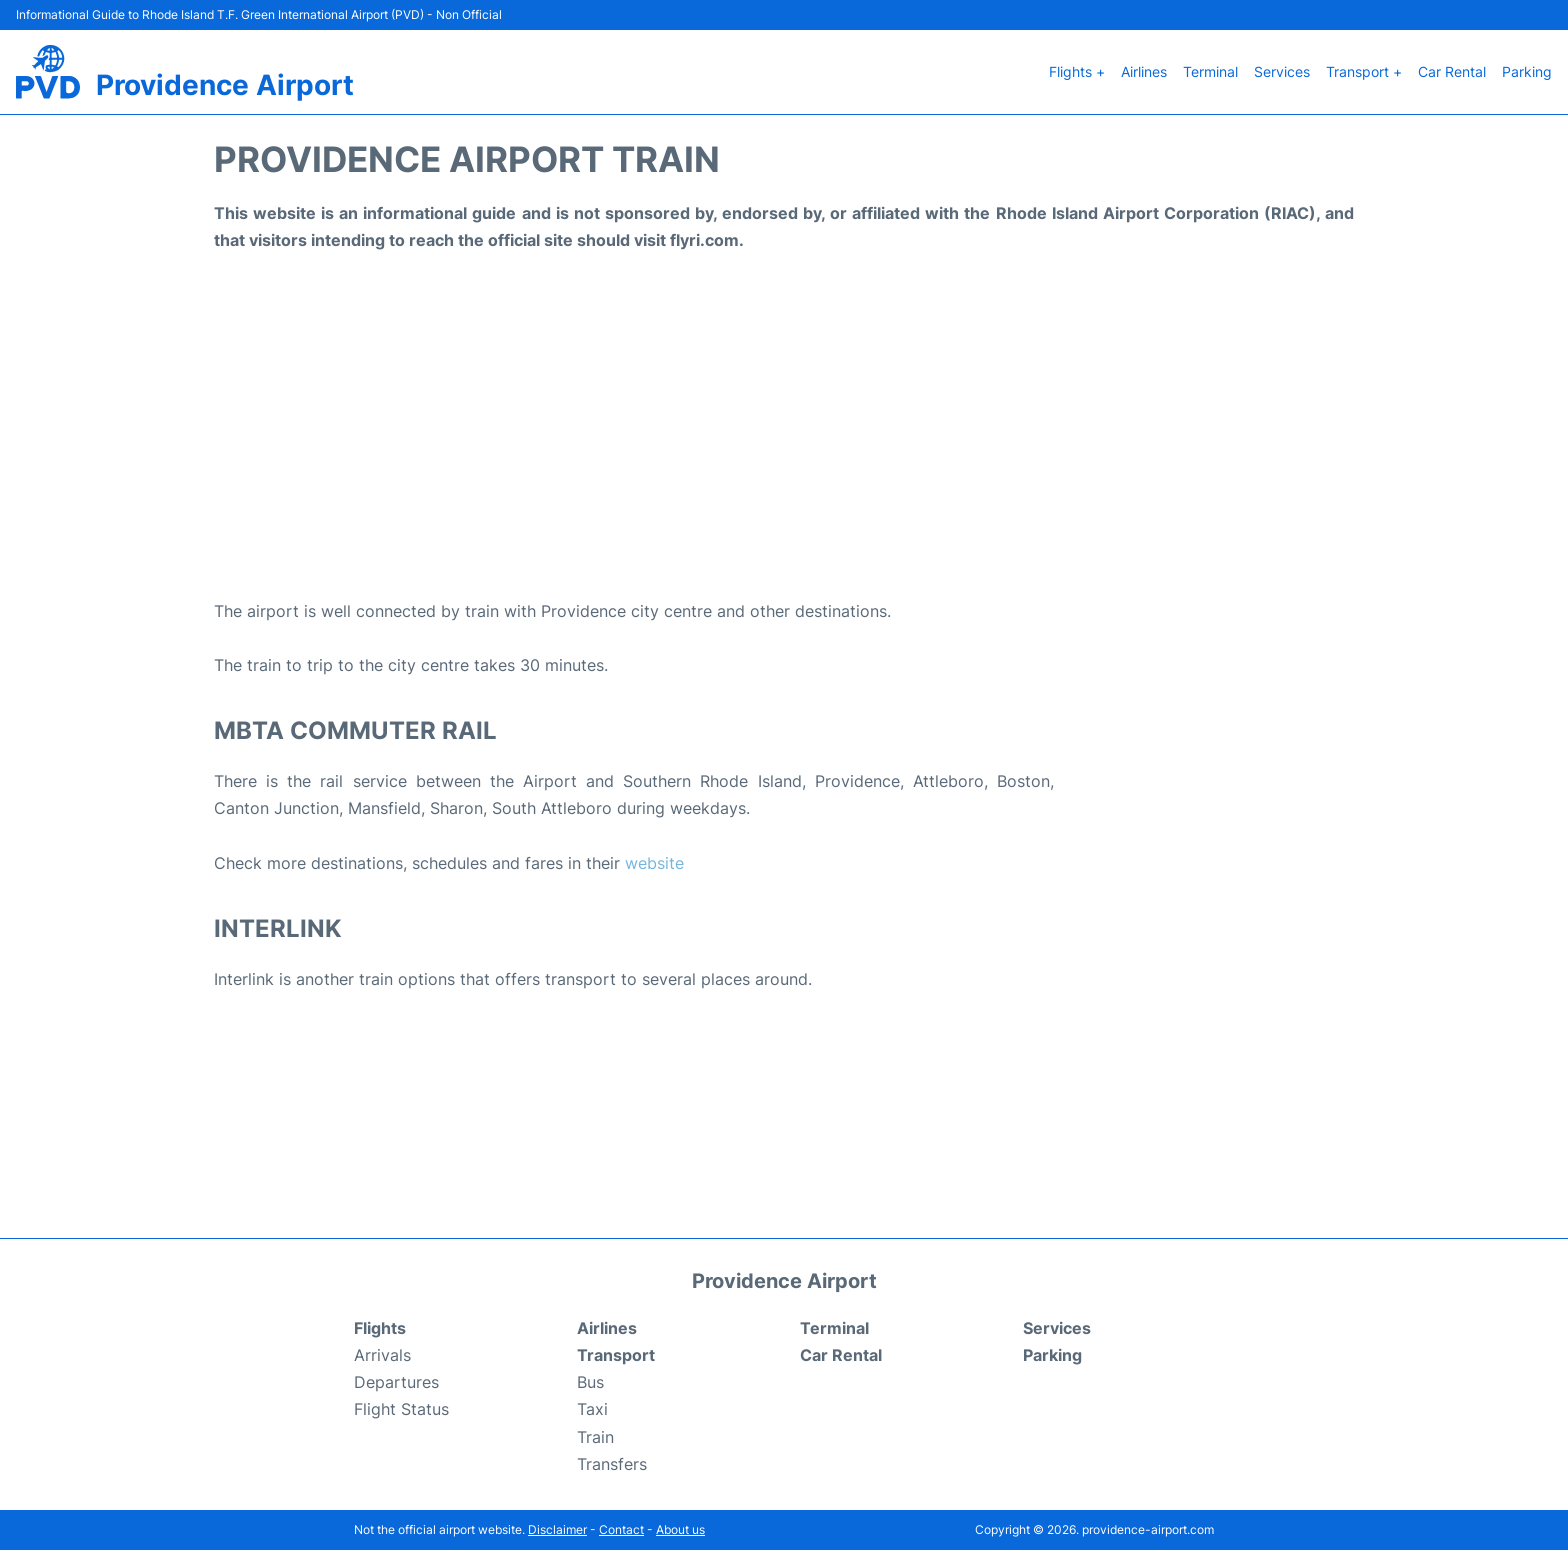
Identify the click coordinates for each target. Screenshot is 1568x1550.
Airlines (1144, 71)
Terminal (1210, 71)
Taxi (592, 1409)
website (654, 863)
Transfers (612, 1464)
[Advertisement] (784, 438)
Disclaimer (557, 1529)
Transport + (1364, 71)
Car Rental (1452, 71)
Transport (616, 1355)
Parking (1527, 71)
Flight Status (401, 1409)
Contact (621, 1529)
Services (1282, 71)
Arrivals (382, 1355)
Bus (590, 1382)
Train (595, 1437)
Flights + (1077, 71)
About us (680, 1529)
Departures (396, 1382)
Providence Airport (225, 85)
